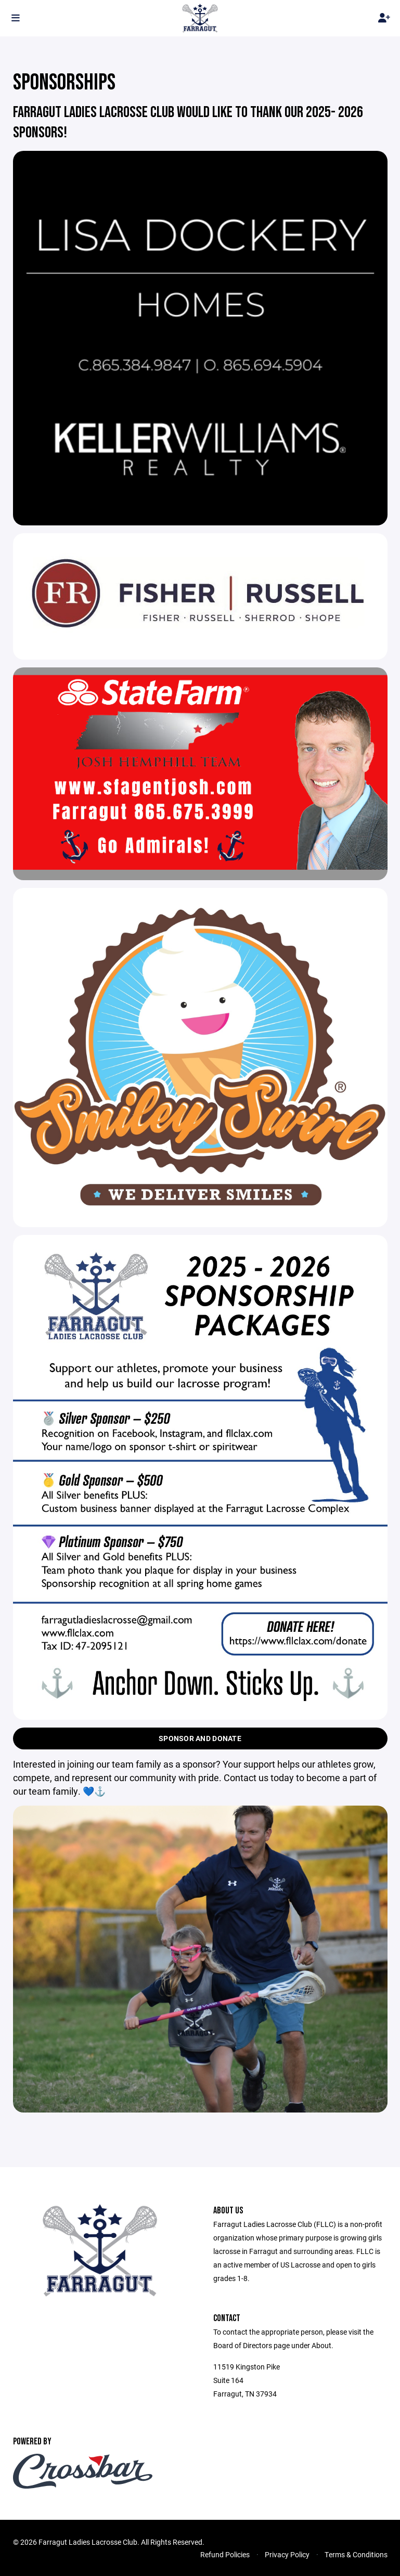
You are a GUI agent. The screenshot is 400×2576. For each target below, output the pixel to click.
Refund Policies (225, 2554)
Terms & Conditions (356, 2554)
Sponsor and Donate (200, 1738)
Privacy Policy (287, 2554)
